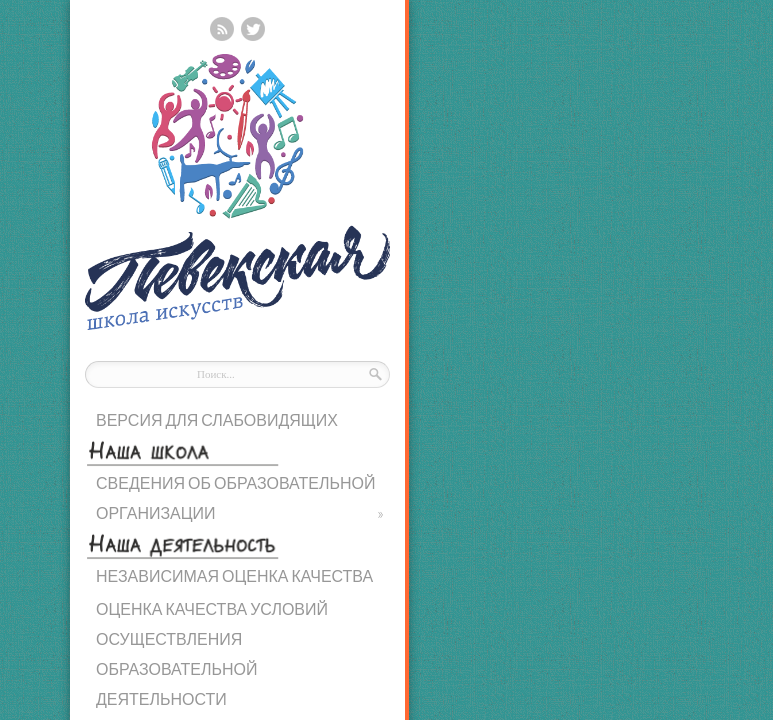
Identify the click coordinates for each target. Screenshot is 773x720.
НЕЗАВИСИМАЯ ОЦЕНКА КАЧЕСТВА (234, 575)
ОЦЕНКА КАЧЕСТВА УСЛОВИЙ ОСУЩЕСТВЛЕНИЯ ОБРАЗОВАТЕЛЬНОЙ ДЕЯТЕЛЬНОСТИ (212, 653)
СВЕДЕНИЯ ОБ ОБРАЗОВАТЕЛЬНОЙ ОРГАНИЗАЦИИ (240, 500)
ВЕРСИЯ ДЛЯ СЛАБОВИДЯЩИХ (217, 419)
